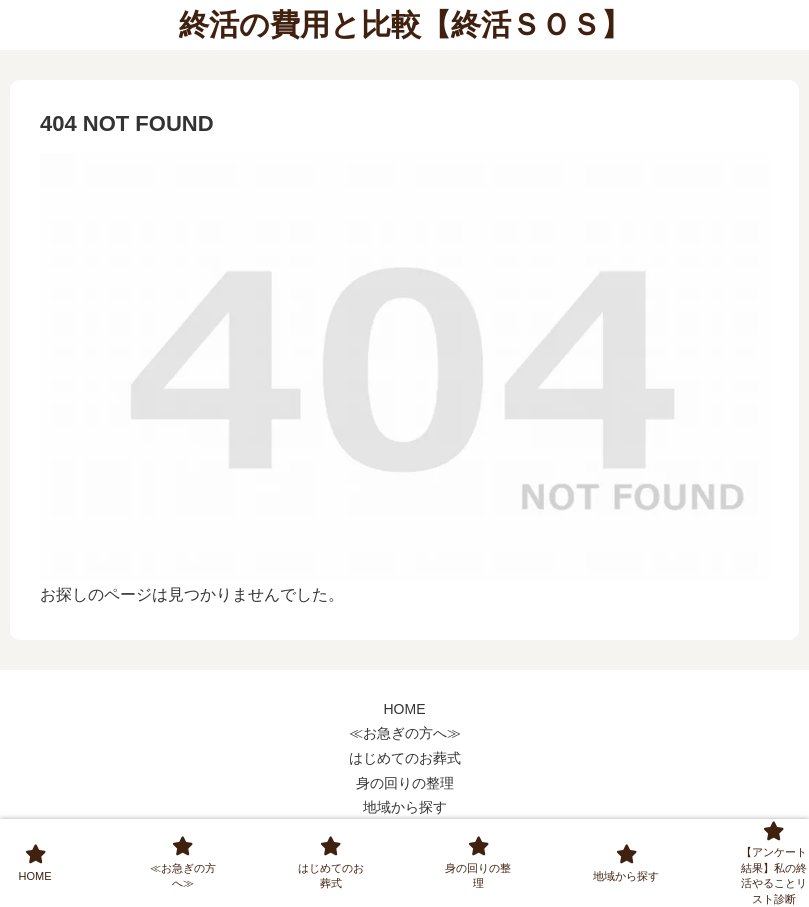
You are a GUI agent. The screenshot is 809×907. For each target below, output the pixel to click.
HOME (405, 709)
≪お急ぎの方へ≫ (405, 733)
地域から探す (405, 807)
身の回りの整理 (405, 783)
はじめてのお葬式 (405, 758)
